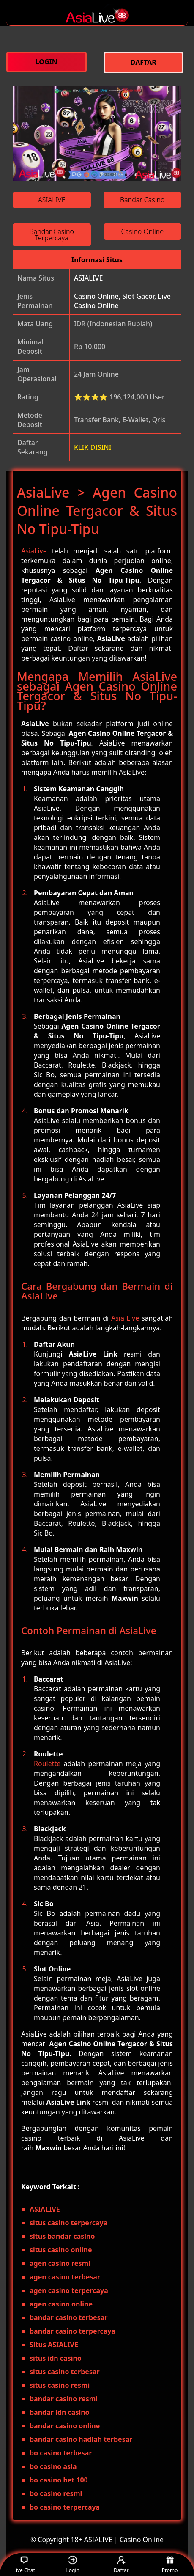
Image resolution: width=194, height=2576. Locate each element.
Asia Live (125, 1318)
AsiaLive (34, 551)
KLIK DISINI (93, 447)
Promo (170, 2564)
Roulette (47, 1763)
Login (72, 2564)
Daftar (121, 2564)
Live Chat (24, 2564)
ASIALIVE (88, 278)
